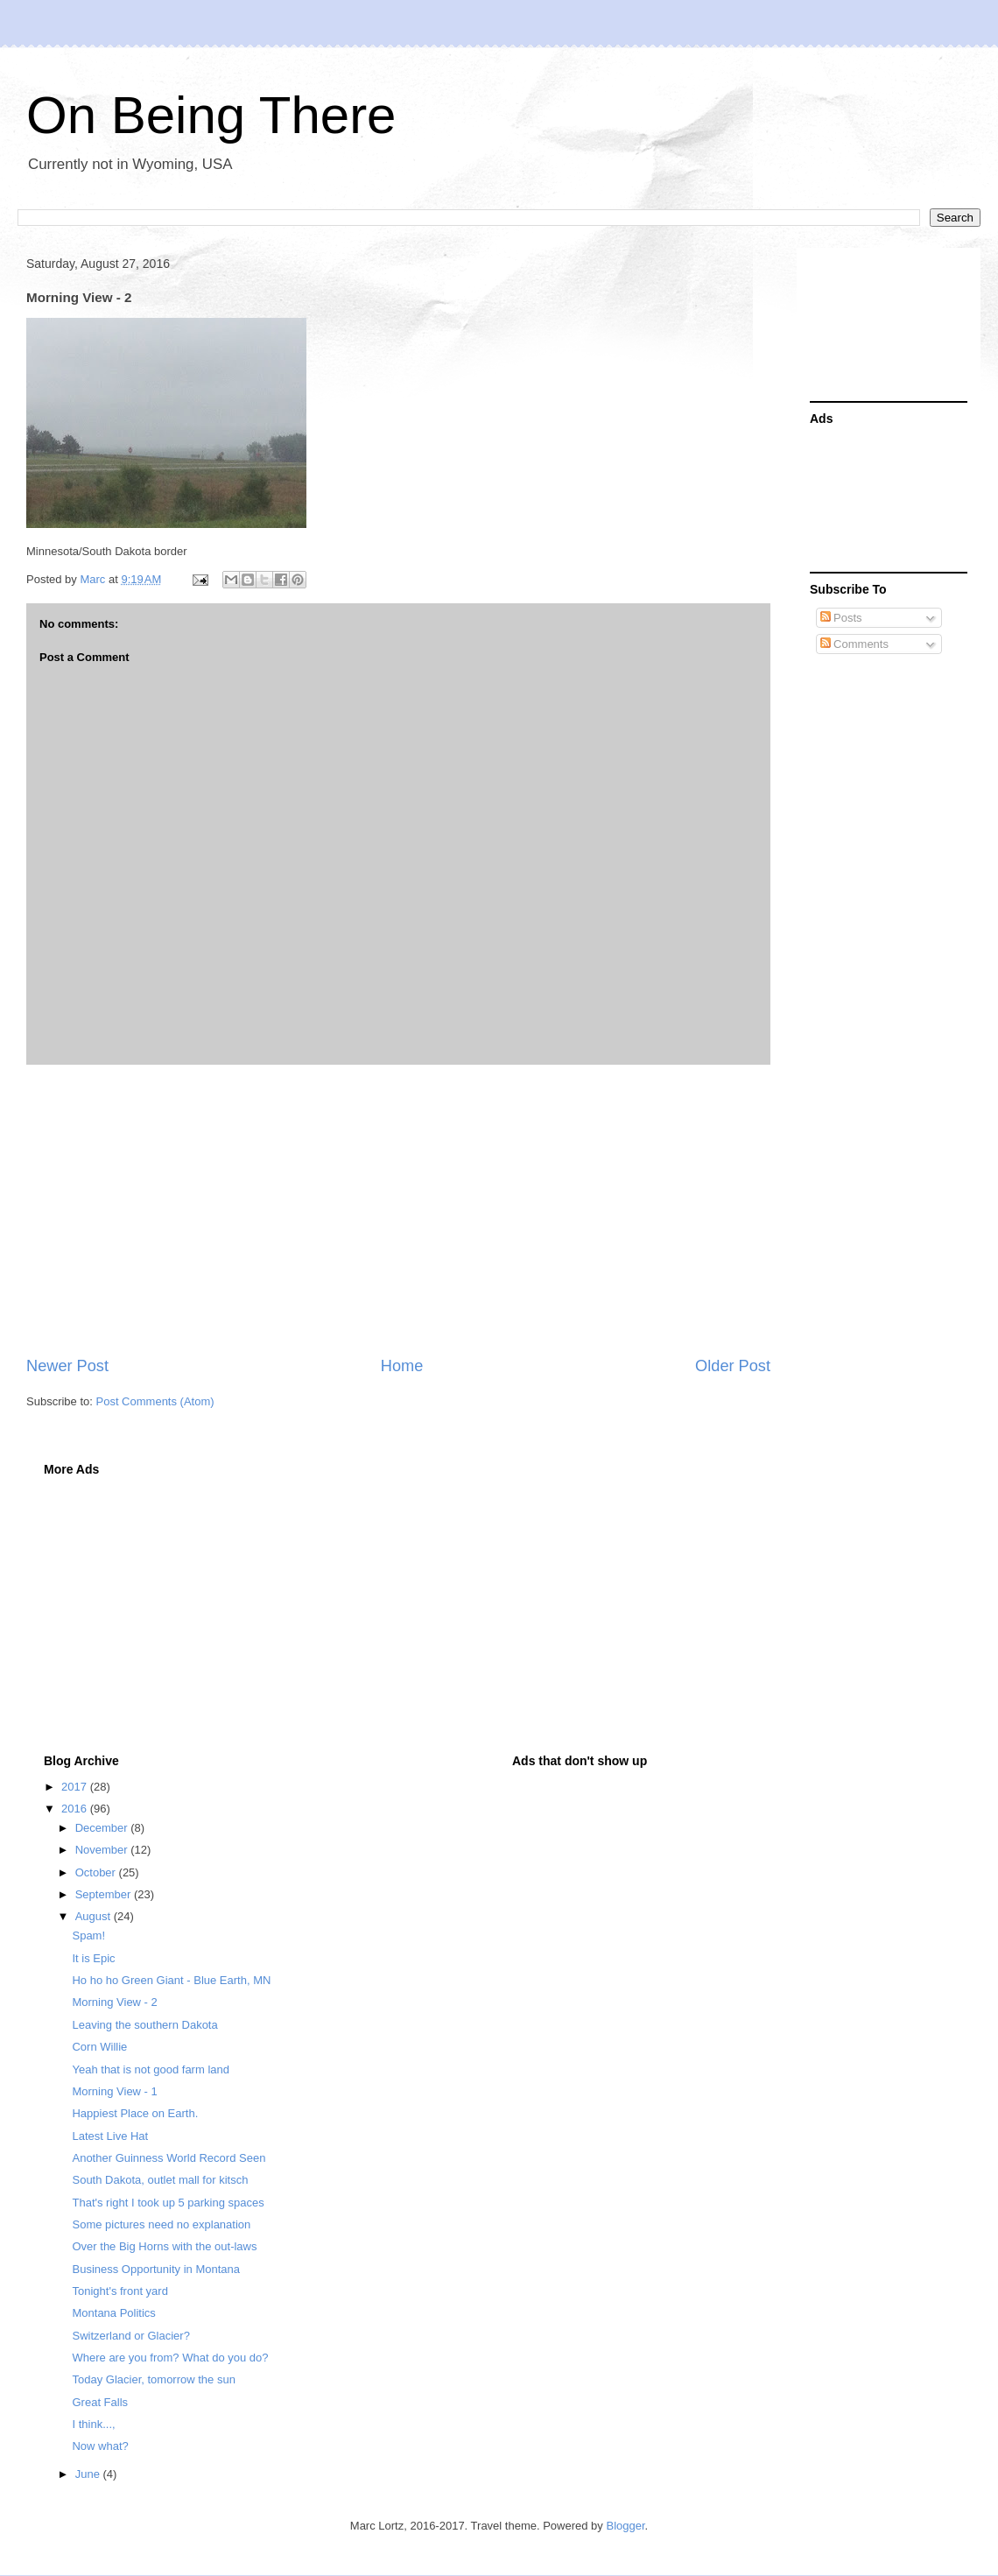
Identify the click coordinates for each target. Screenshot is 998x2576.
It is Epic (93, 1958)
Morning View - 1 (114, 2091)
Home (402, 1366)
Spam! (88, 1935)
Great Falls (100, 2402)
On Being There (211, 115)
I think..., (93, 2424)
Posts (841, 617)
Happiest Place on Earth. (135, 2113)
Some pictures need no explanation (161, 2224)
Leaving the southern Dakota (144, 2024)
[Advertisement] (398, 1210)
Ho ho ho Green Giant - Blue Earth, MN (171, 1980)
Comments (854, 644)
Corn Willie (99, 2046)
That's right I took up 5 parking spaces (168, 2202)
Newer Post (67, 1366)
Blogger (625, 2525)
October (97, 1872)
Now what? (100, 2446)
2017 (75, 1786)
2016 (75, 1808)
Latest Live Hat (110, 2136)
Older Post (732, 1366)
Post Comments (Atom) (155, 1401)
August (94, 1916)
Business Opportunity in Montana (156, 2269)
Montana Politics (113, 2312)
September (104, 1894)
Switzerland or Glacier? (130, 2335)
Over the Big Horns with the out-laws (164, 2246)
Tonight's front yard (119, 2291)
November (103, 1849)
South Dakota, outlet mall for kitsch (160, 2179)
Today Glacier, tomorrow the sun (153, 2379)
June (89, 2474)
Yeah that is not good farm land (150, 2069)
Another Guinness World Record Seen (168, 2157)
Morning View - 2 (114, 2002)
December (103, 1827)
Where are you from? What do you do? (170, 2357)
